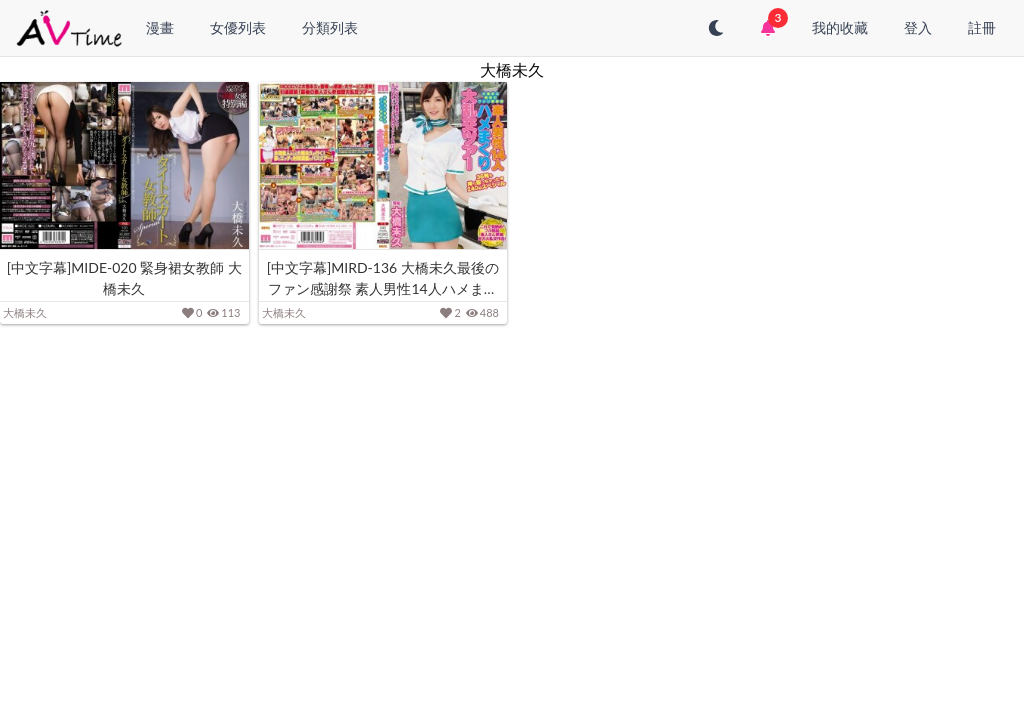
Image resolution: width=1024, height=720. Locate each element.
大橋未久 (25, 312)
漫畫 (160, 27)
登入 (918, 27)
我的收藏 (840, 27)
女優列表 (238, 27)
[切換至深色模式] (716, 28)
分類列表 (330, 27)
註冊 (982, 27)
